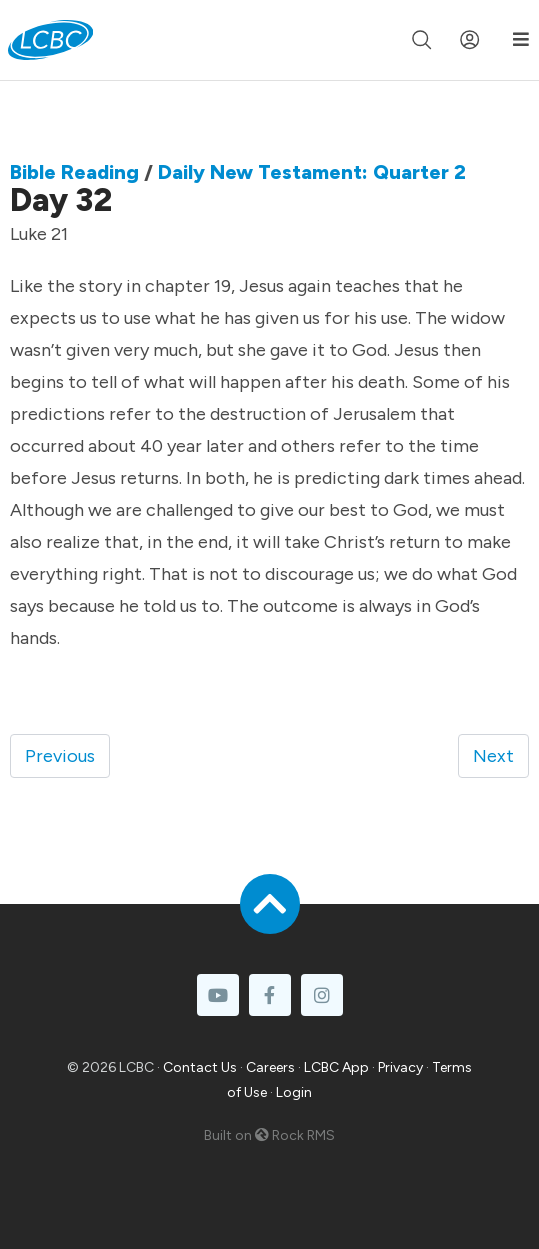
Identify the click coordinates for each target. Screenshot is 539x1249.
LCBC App (336, 1067)
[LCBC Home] (50, 40)
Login (294, 1092)
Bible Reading (74, 172)
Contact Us (200, 1067)
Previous (60, 756)
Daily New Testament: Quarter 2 (312, 172)
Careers (270, 1067)
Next (493, 756)
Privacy (400, 1067)
